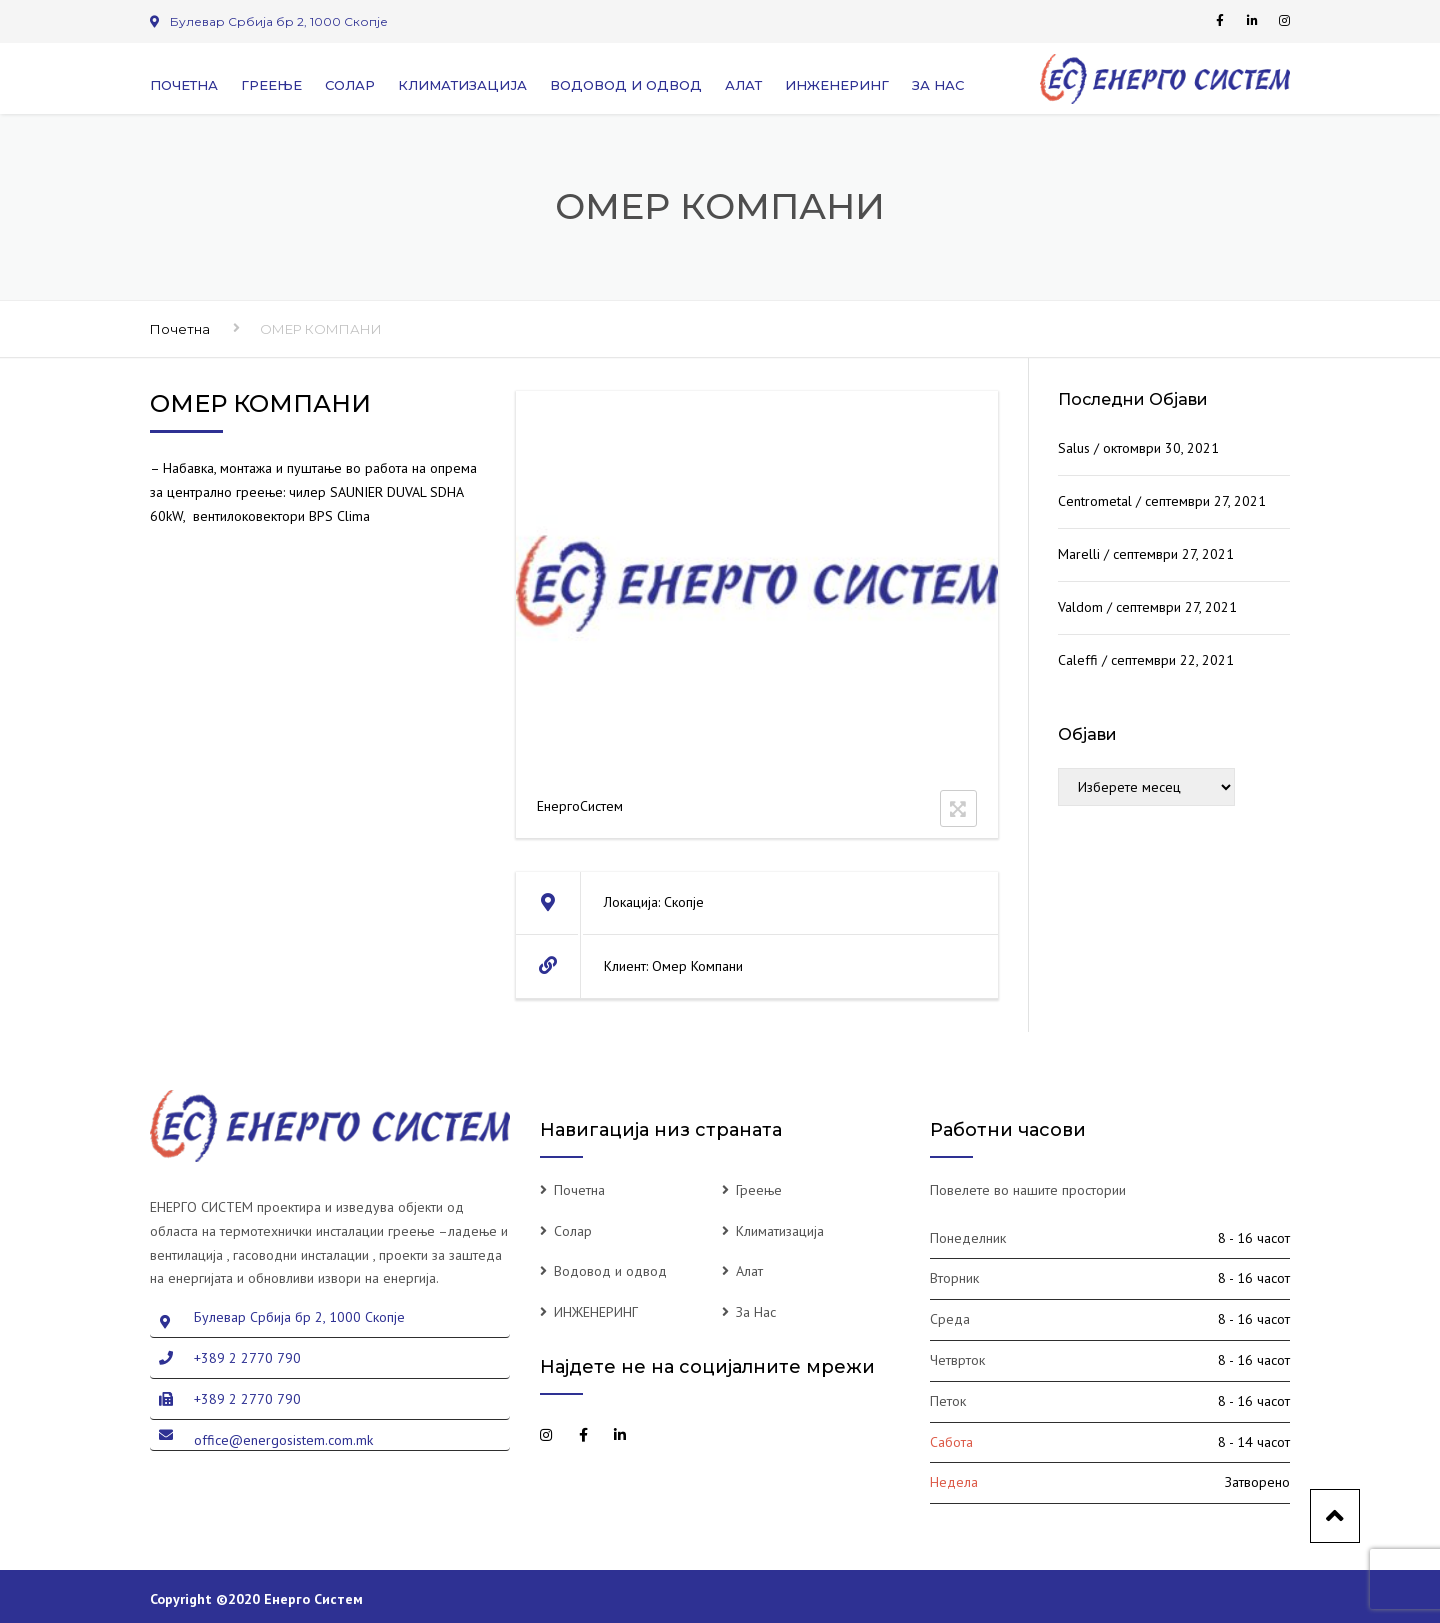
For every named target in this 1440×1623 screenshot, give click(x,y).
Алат (743, 85)
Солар (350, 85)
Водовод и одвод (626, 85)
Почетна (184, 85)
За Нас (938, 85)
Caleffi (1078, 660)
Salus (1074, 448)
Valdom (1080, 607)
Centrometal (1095, 501)
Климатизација (462, 85)
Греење (271, 85)
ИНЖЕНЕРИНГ (837, 85)
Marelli (1079, 554)
